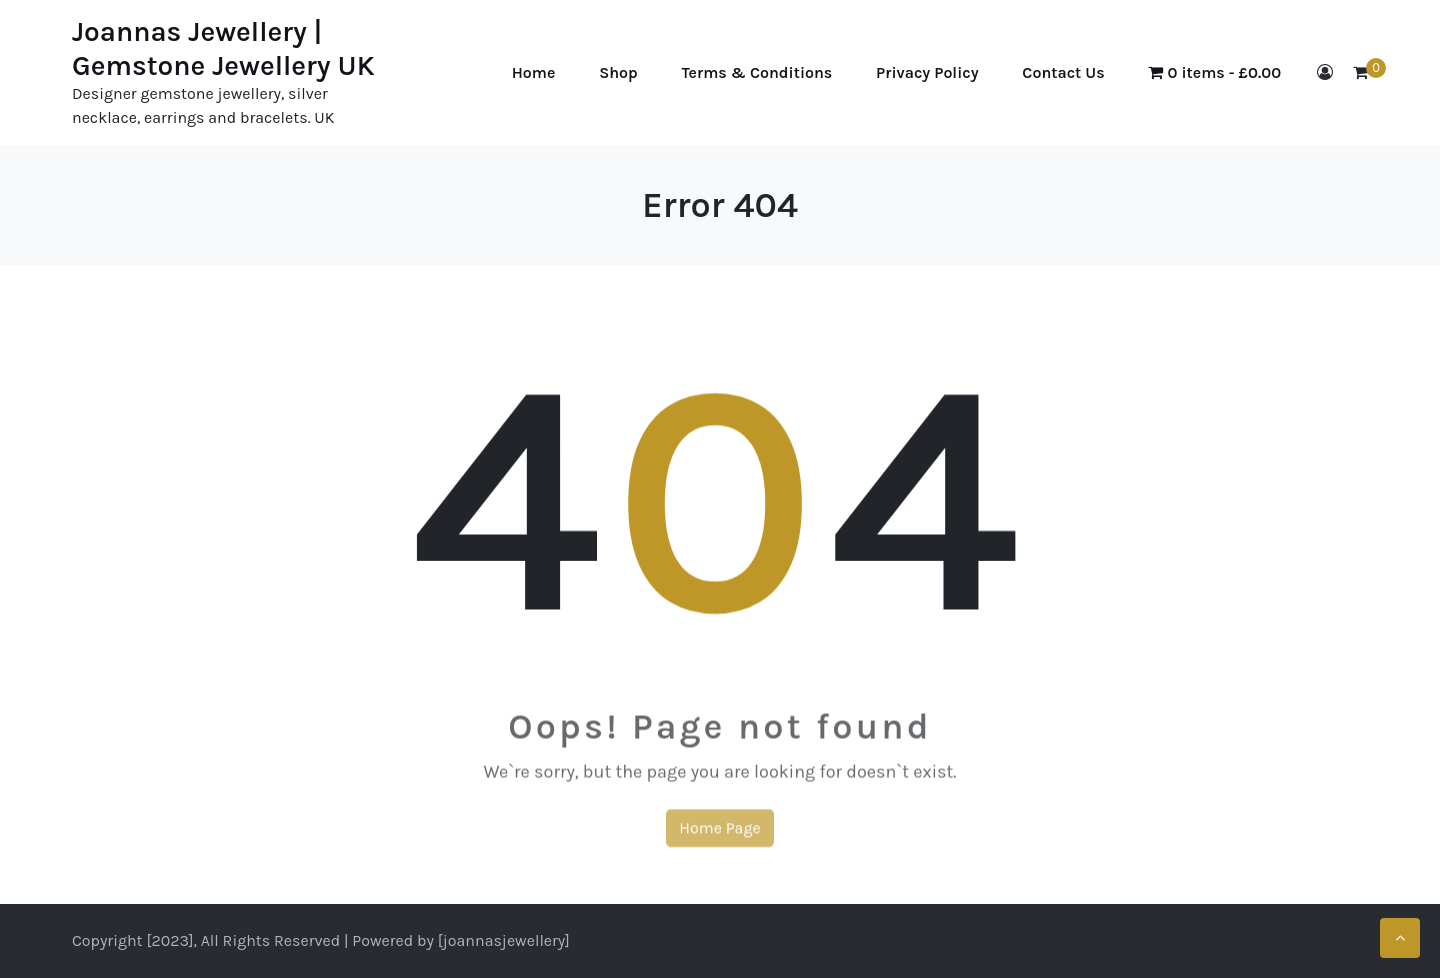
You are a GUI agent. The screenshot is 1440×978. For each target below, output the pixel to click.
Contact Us (1063, 72)
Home (534, 72)
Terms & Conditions (757, 72)
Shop (618, 72)
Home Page (719, 834)
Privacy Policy (927, 72)
